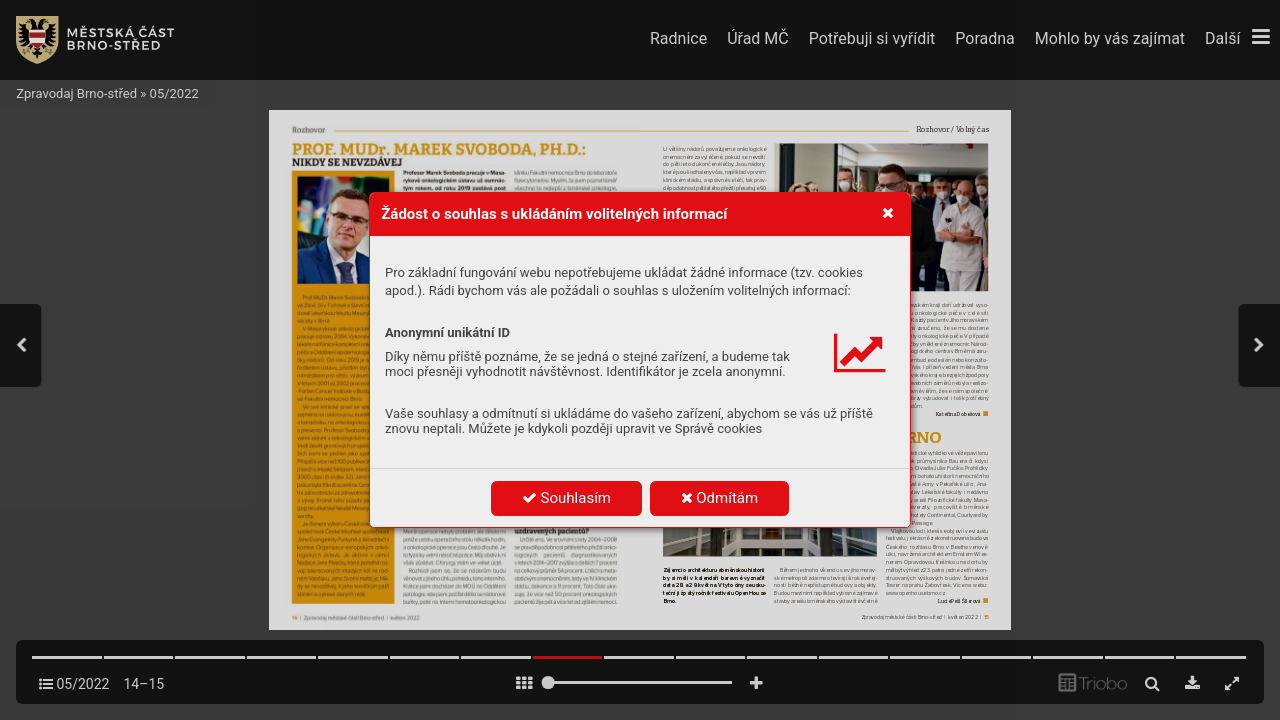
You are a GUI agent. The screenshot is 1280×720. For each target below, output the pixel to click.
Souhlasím (566, 498)
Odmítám (720, 498)
